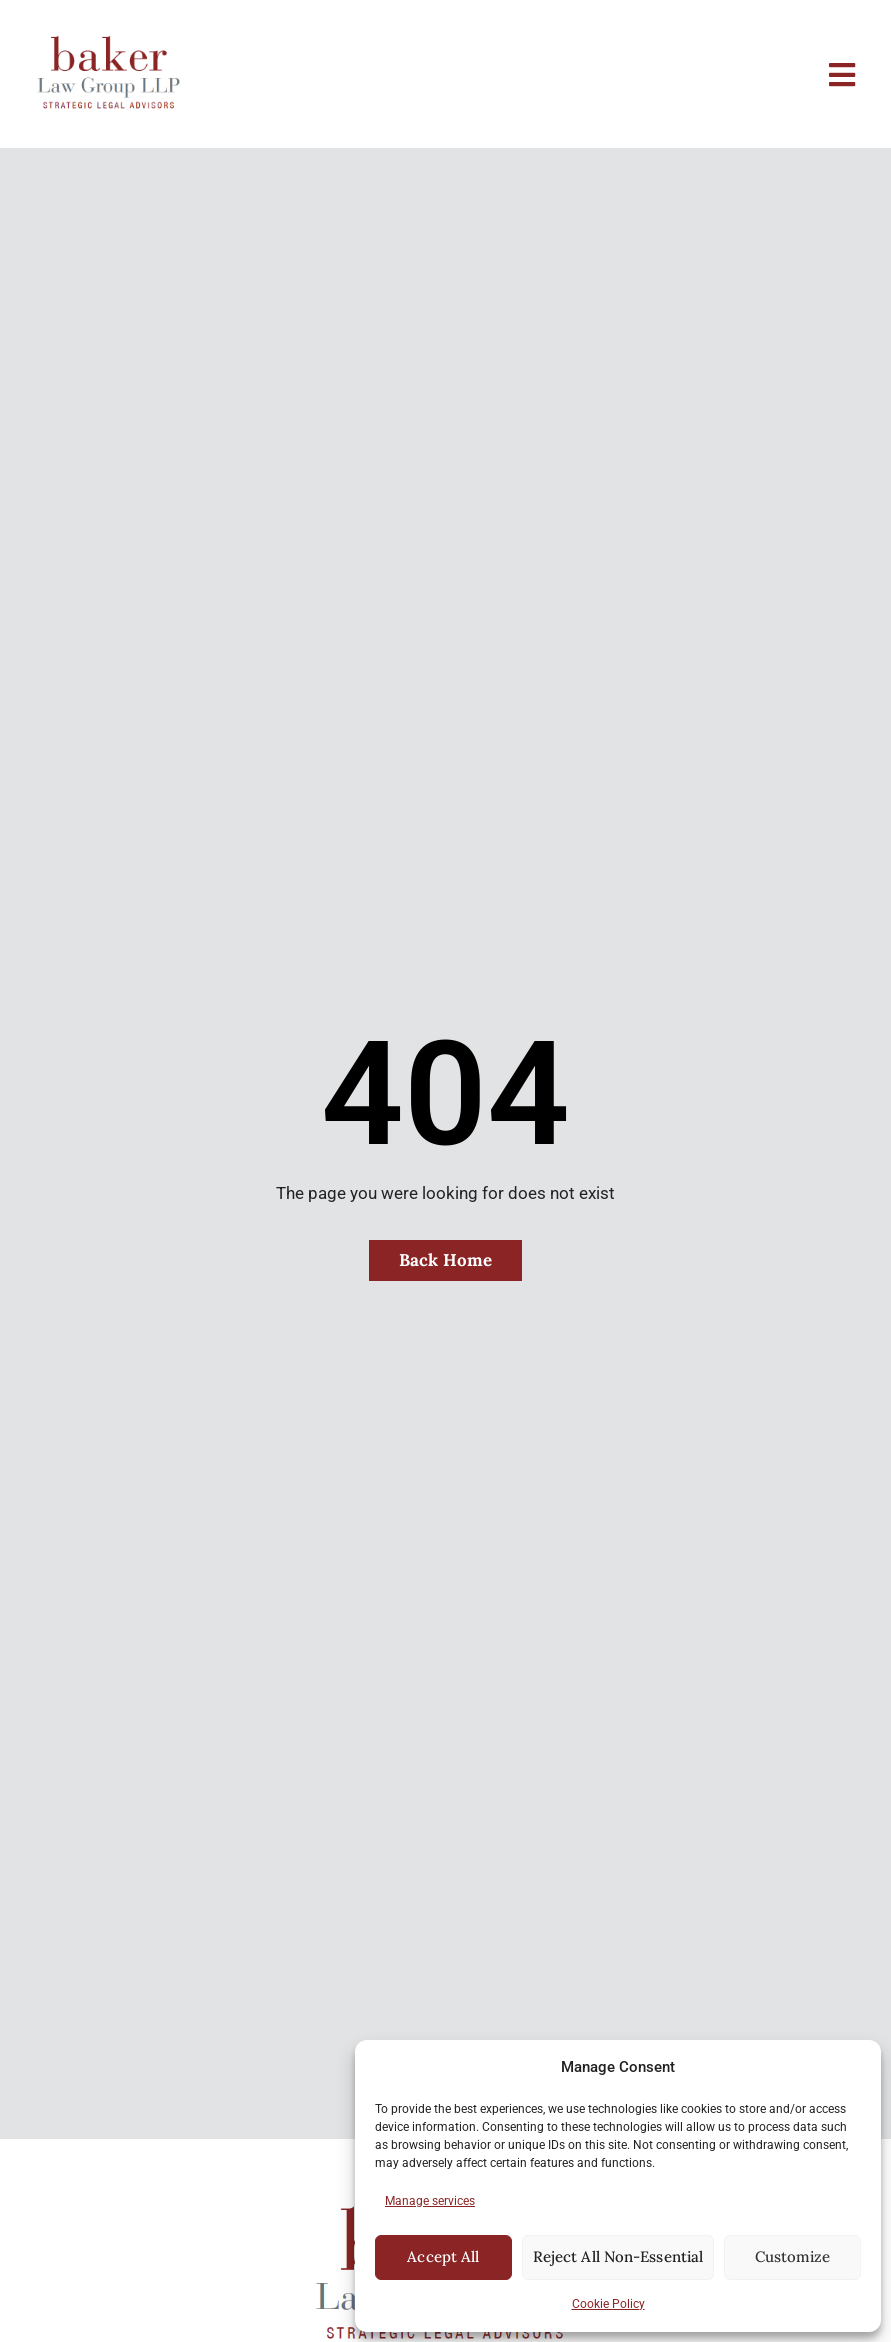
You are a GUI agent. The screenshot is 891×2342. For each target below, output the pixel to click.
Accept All (443, 2256)
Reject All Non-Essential (618, 2256)
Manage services (430, 2201)
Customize (793, 2256)
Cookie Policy (608, 2304)
